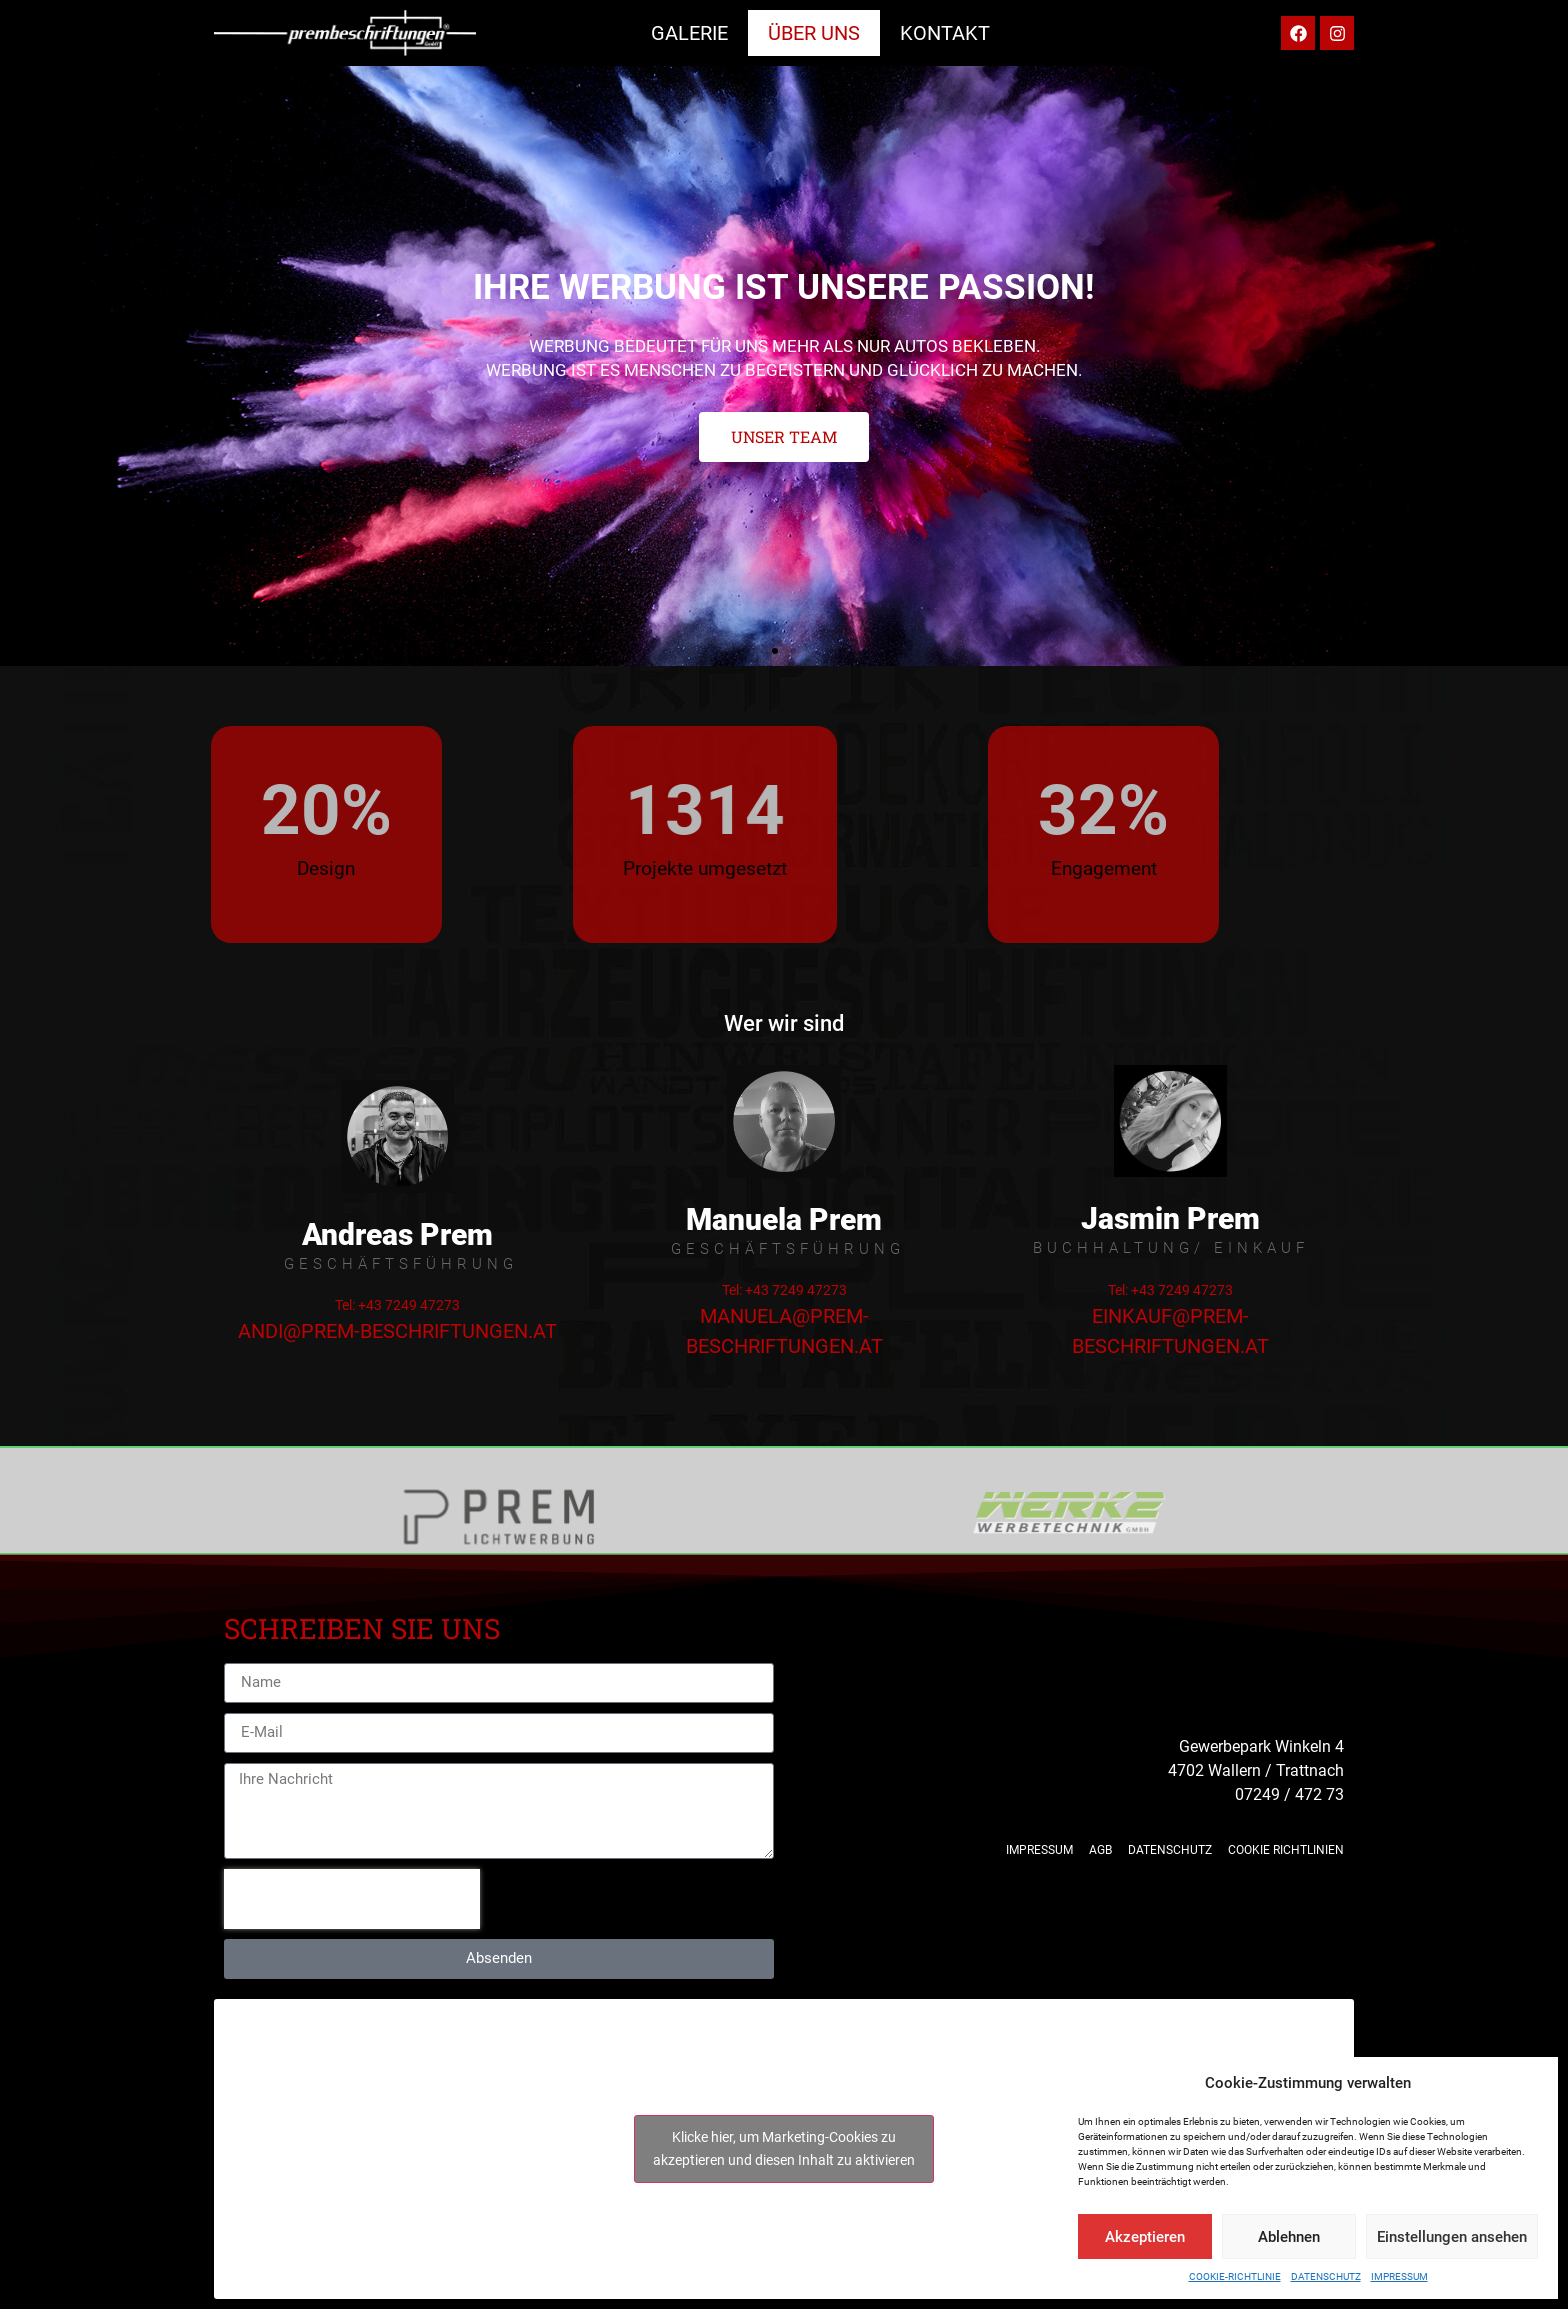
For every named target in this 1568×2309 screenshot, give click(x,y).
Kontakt (945, 33)
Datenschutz (1326, 2276)
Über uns (814, 33)
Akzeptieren (1145, 2237)
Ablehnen (1289, 2237)
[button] (775, 651)
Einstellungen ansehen (1452, 2237)
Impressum (1399, 2276)
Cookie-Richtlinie (1235, 2276)
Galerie (689, 33)
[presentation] (352, 1899)
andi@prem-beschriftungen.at (397, 1331)
